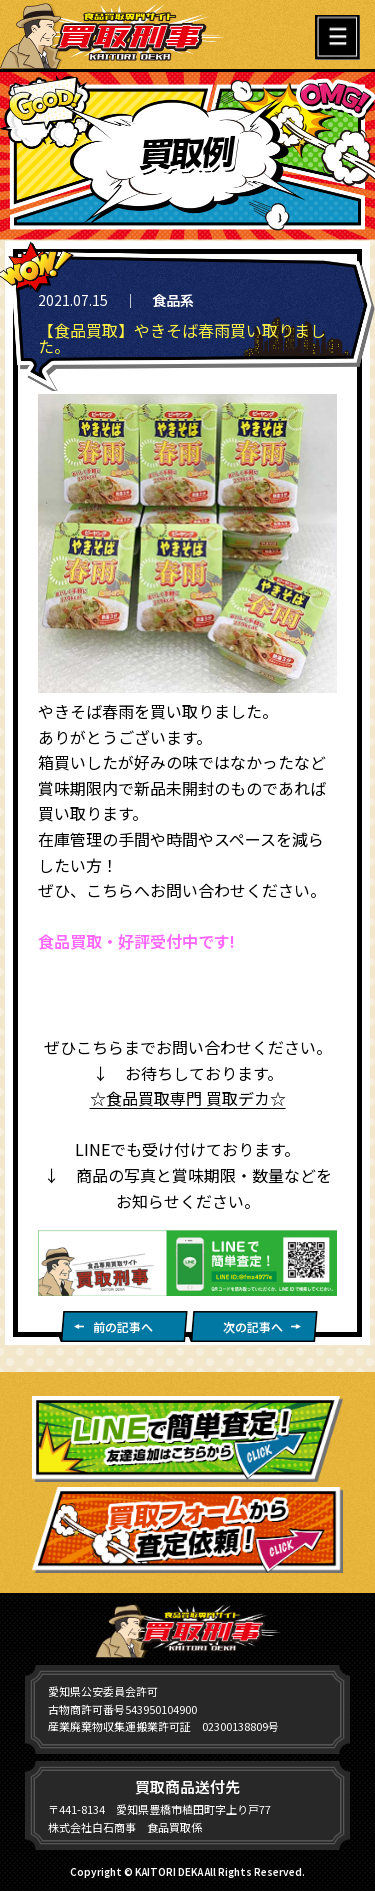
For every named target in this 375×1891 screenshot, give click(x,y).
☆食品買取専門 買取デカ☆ (188, 1098)
